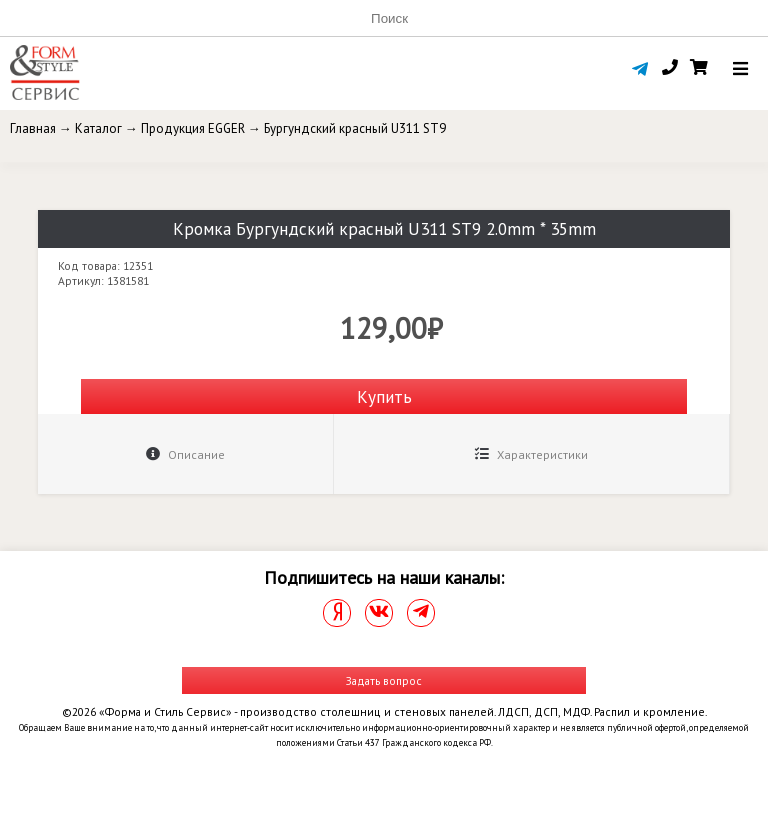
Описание (185, 454)
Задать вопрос (384, 680)
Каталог (98, 128)
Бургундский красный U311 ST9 (355, 128)
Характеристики (531, 454)
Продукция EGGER (193, 128)
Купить (384, 396)
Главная (33, 128)
